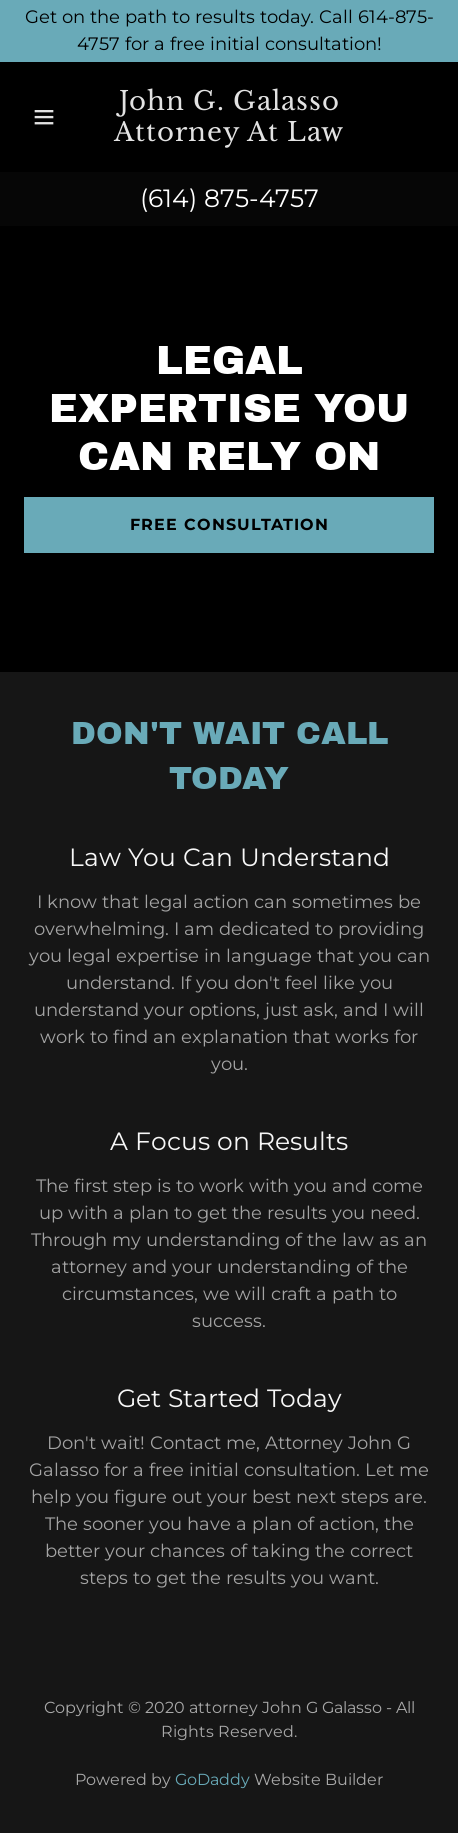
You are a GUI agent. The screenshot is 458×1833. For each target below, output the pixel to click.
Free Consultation (229, 524)
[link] (229, 117)
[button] (50, 117)
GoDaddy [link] (212, 1779)
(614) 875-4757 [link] (229, 198)
